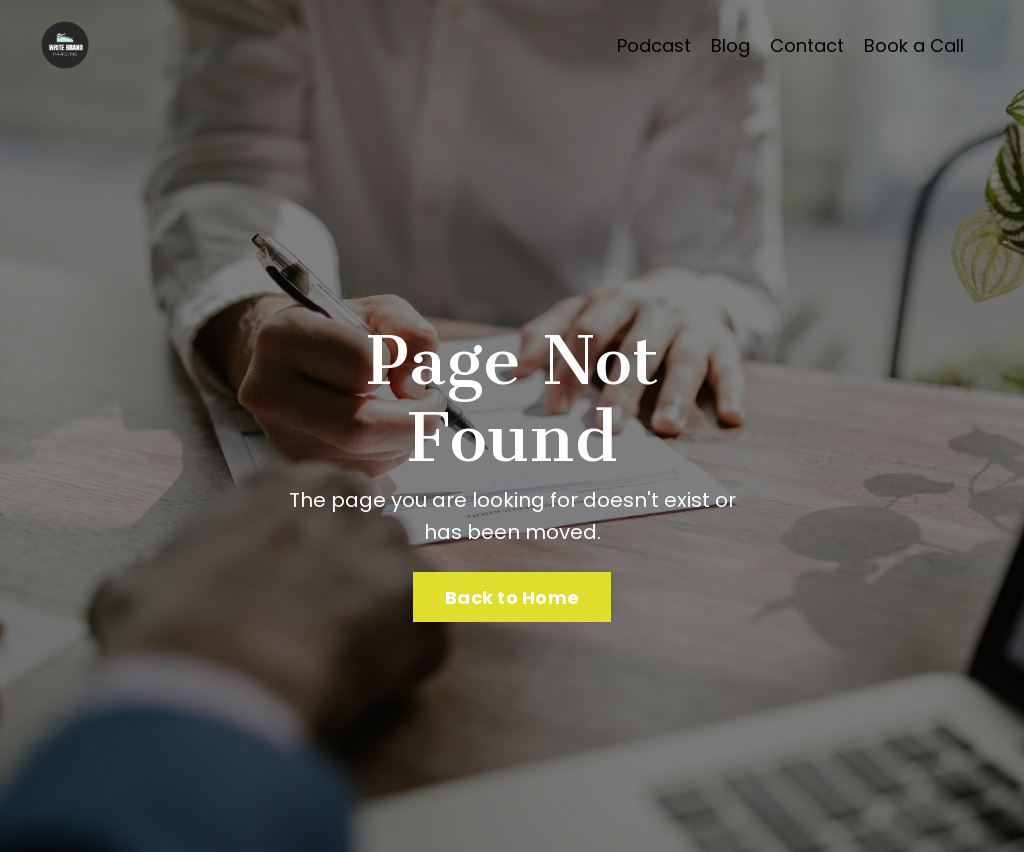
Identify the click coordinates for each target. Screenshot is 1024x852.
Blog (730, 45)
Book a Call (914, 45)
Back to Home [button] (512, 597)
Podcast (654, 45)
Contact (807, 45)
